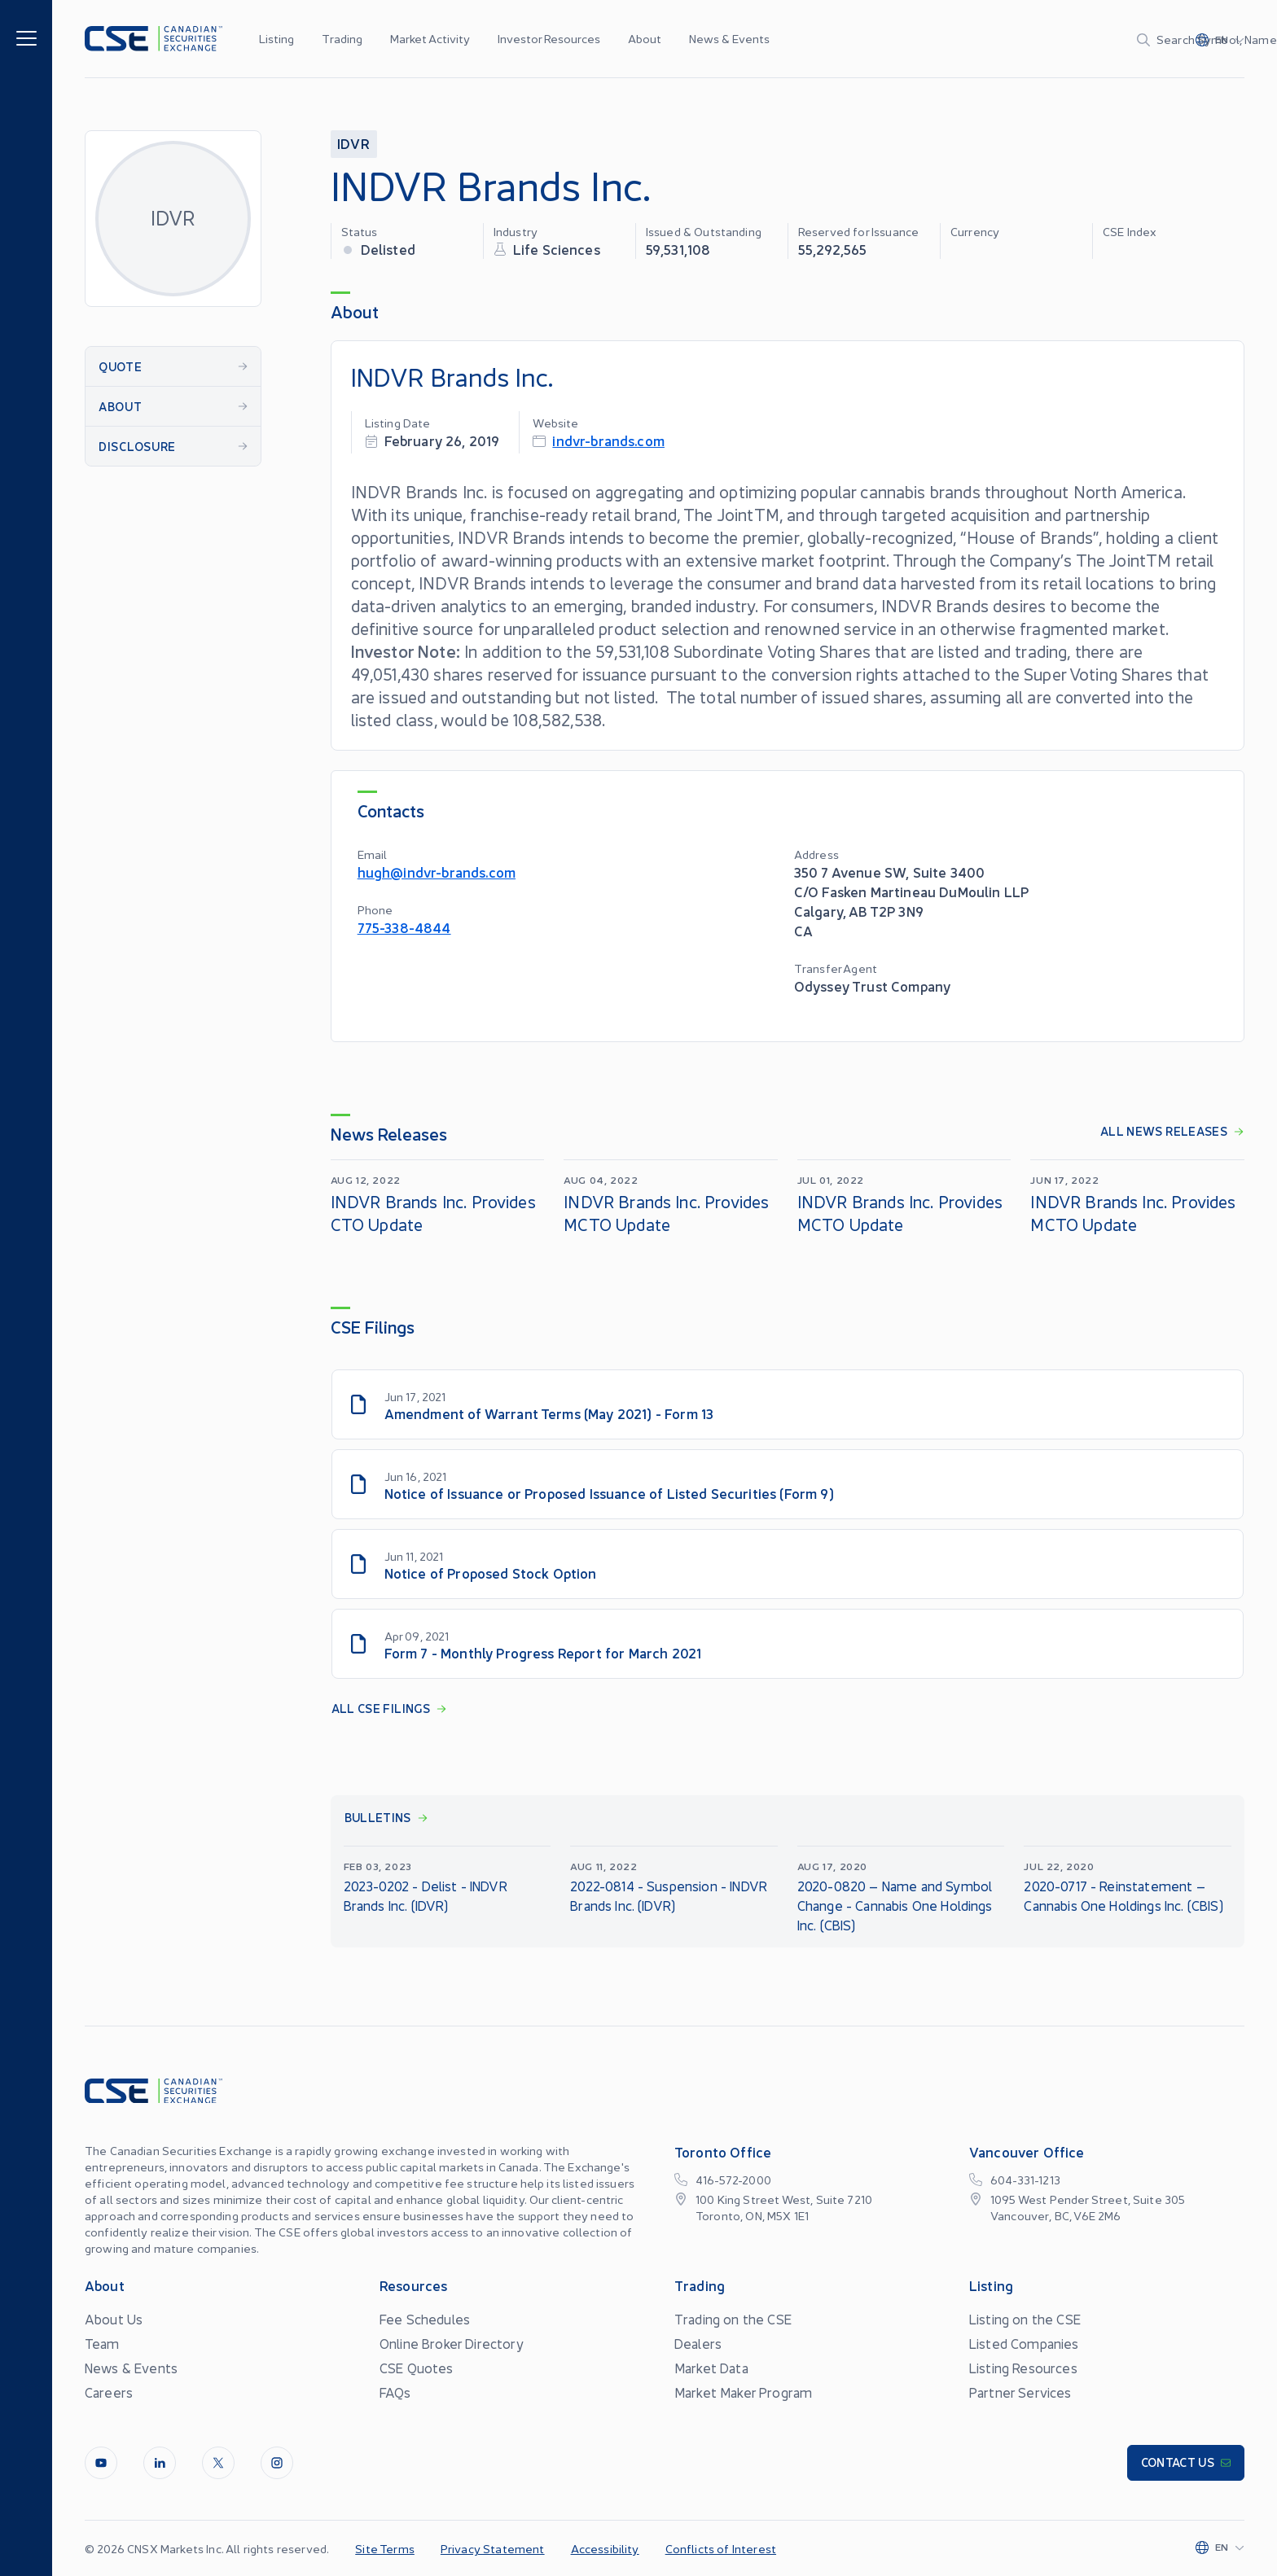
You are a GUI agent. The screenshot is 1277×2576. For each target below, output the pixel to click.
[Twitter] (218, 2463)
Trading (342, 38)
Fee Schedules (425, 2319)
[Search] (1054, 39)
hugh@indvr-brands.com (437, 871)
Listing (276, 38)
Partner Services (1020, 2392)
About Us (114, 2319)
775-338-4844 (404, 927)
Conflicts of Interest (720, 2548)
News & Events (729, 38)
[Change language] (1220, 39)
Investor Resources (549, 38)
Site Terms (385, 2548)
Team (102, 2343)
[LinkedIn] (159, 2463)
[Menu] (26, 37)
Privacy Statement (493, 2548)
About (644, 38)
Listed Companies (1024, 2343)
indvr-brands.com (608, 440)
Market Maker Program (743, 2392)
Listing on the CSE (1025, 2319)
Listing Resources (1023, 2368)
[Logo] (153, 38)
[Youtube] (101, 2463)
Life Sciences (556, 248)
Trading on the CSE (733, 2319)
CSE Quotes (417, 2368)
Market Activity (430, 38)
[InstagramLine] (277, 2463)
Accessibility (605, 2548)
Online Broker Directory (452, 2343)
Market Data (711, 2368)
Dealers (698, 2343)
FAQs (395, 2392)
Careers (109, 2392)
